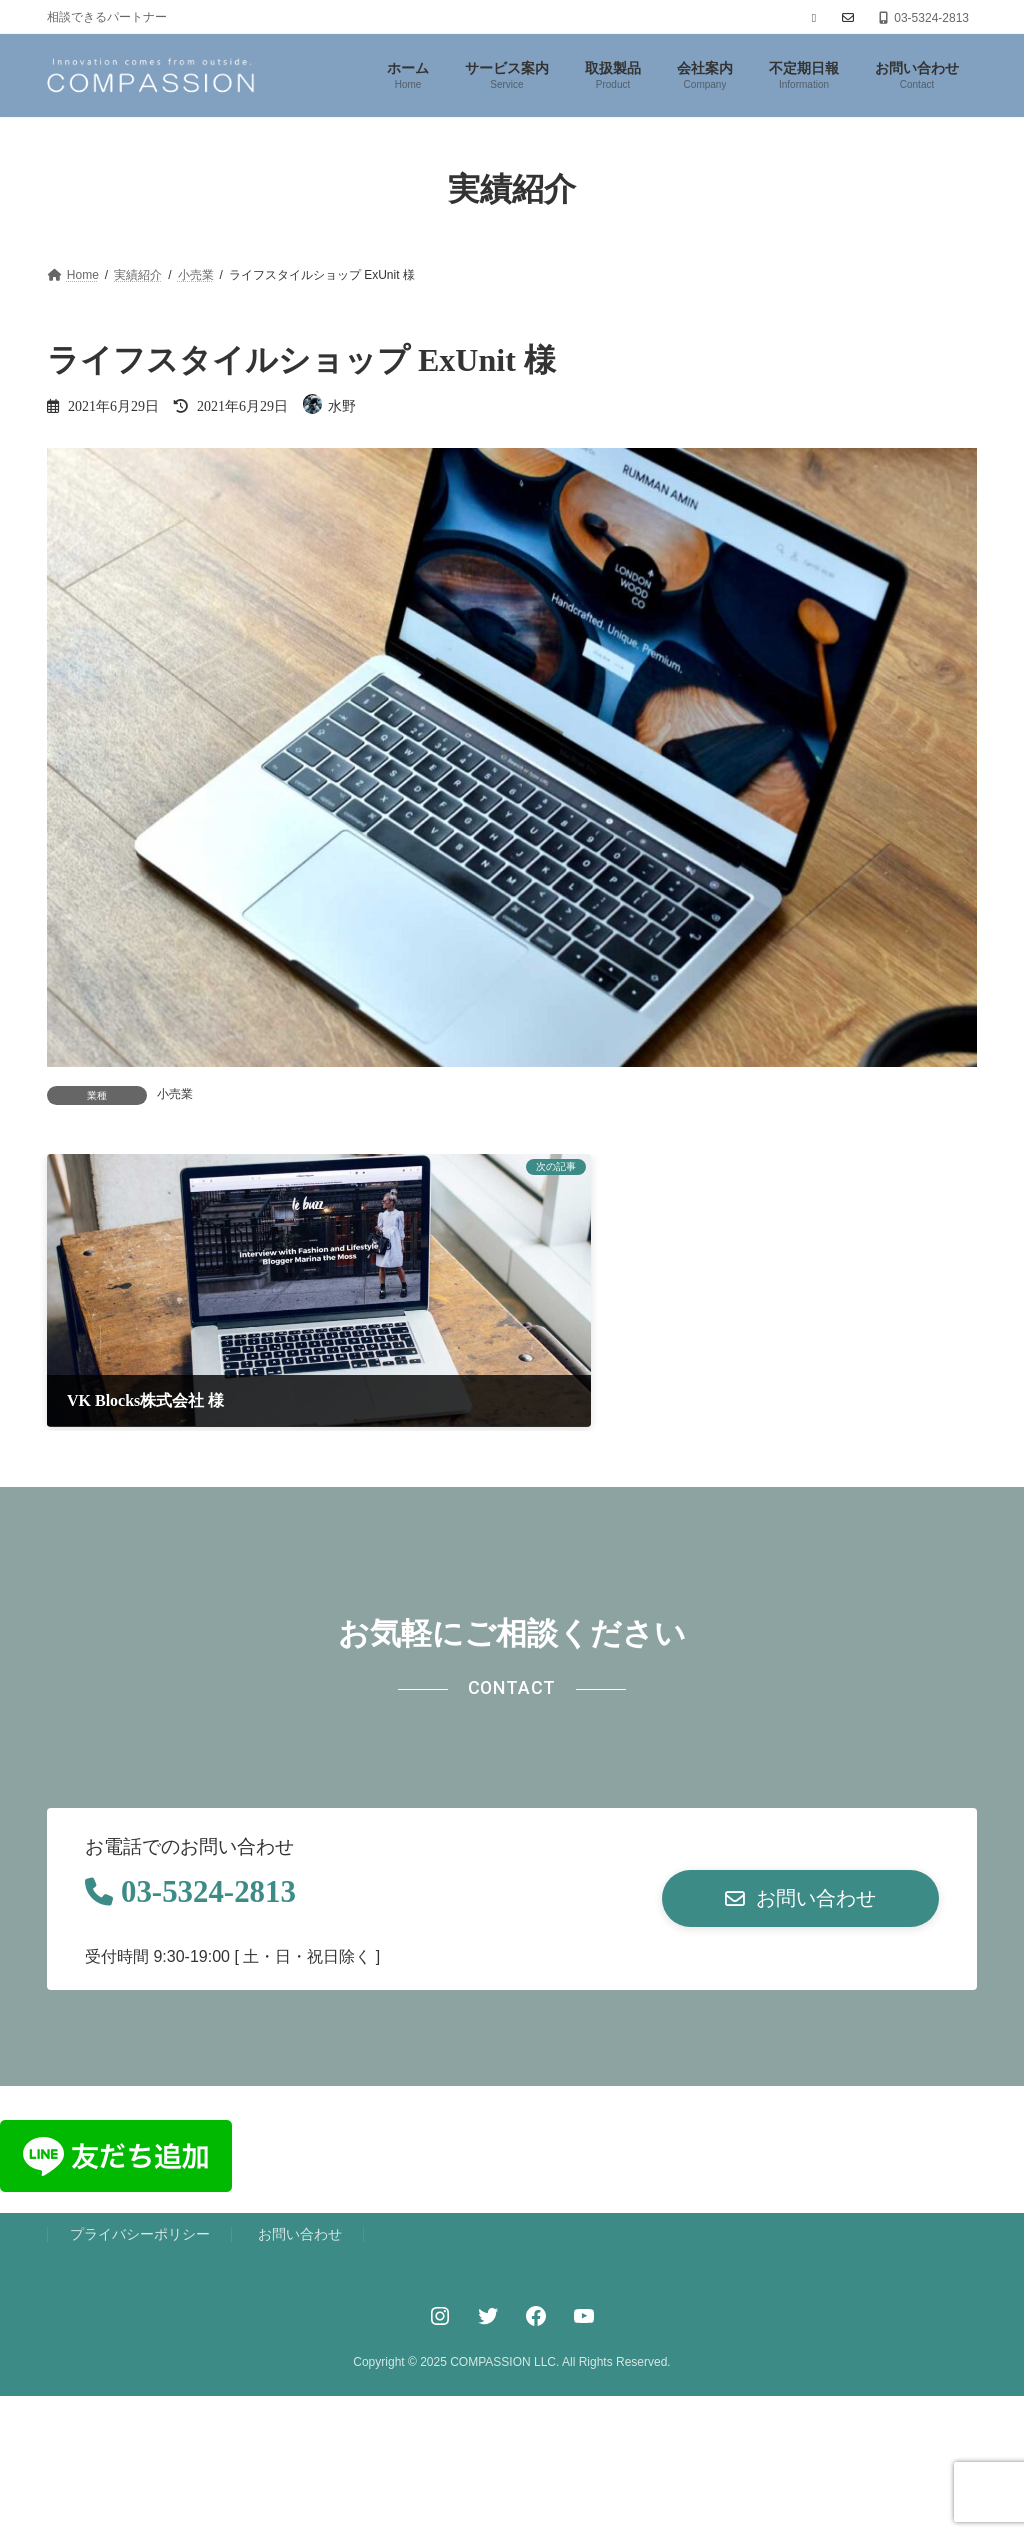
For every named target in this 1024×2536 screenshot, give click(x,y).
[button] (800, 1848)
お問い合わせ (300, 2187)
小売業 (175, 1094)
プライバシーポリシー (140, 2187)
